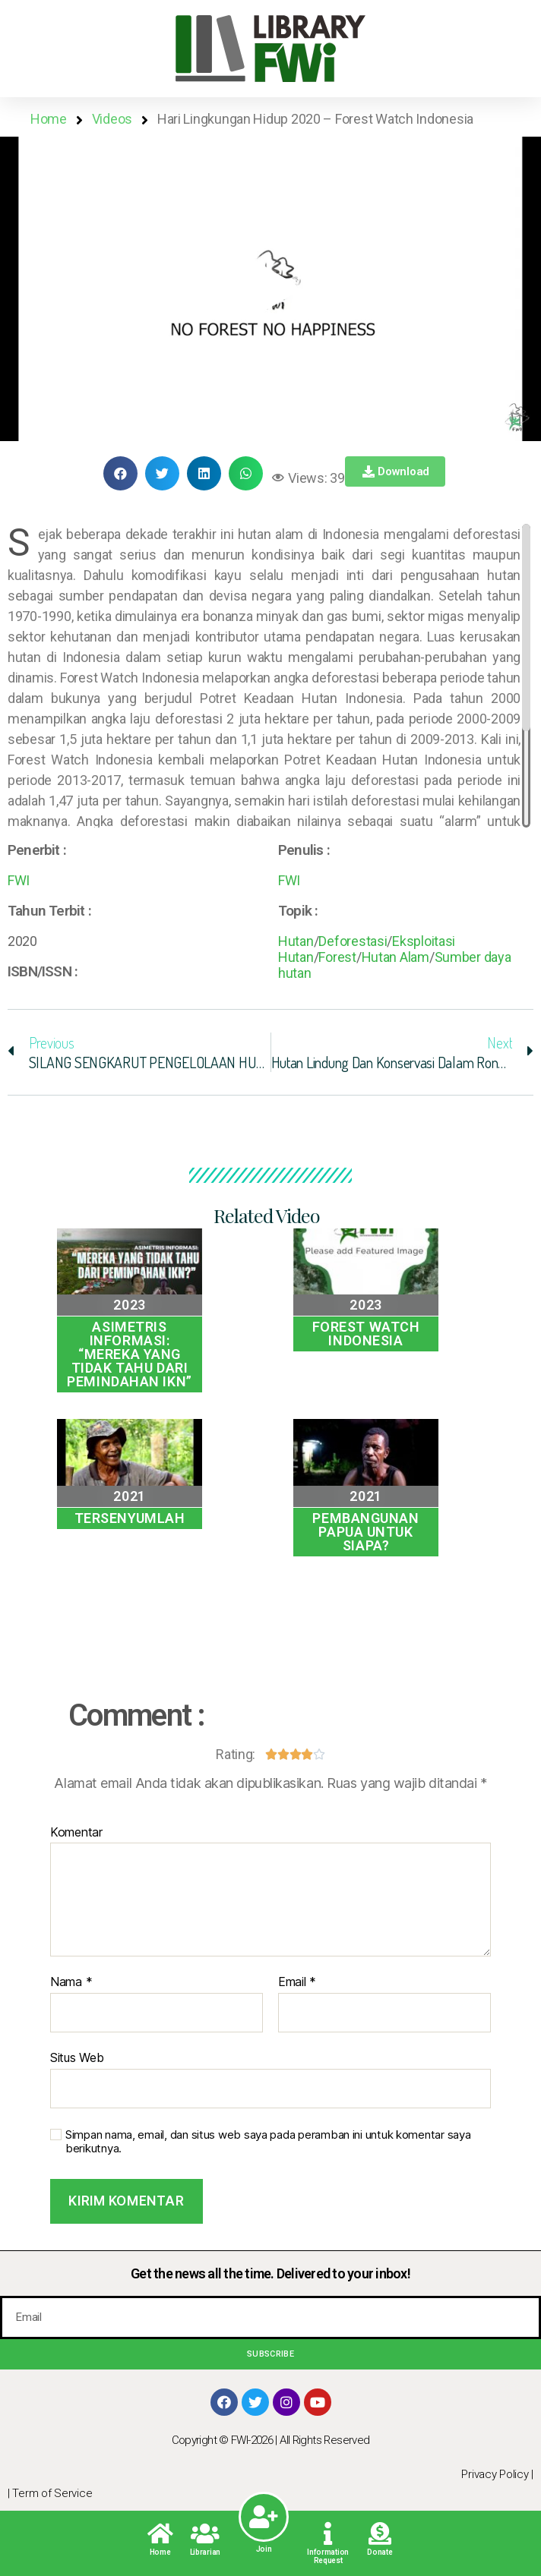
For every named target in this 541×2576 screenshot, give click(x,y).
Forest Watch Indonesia (366, 1333)
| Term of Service (50, 2493)
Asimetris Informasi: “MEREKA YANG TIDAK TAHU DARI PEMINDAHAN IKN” (129, 1354)
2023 (129, 1305)
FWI (19, 880)
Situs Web (77, 2057)
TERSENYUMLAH (129, 1518)
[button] (270, 289)
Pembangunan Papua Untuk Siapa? (365, 1531)
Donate (379, 2552)
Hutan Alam (395, 957)
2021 (129, 1496)
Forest (337, 957)
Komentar (76, 1833)
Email (297, 1982)
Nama (71, 1982)
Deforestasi (352, 941)
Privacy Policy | (497, 2474)
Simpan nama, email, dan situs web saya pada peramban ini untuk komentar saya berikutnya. (267, 2142)
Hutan (296, 941)
